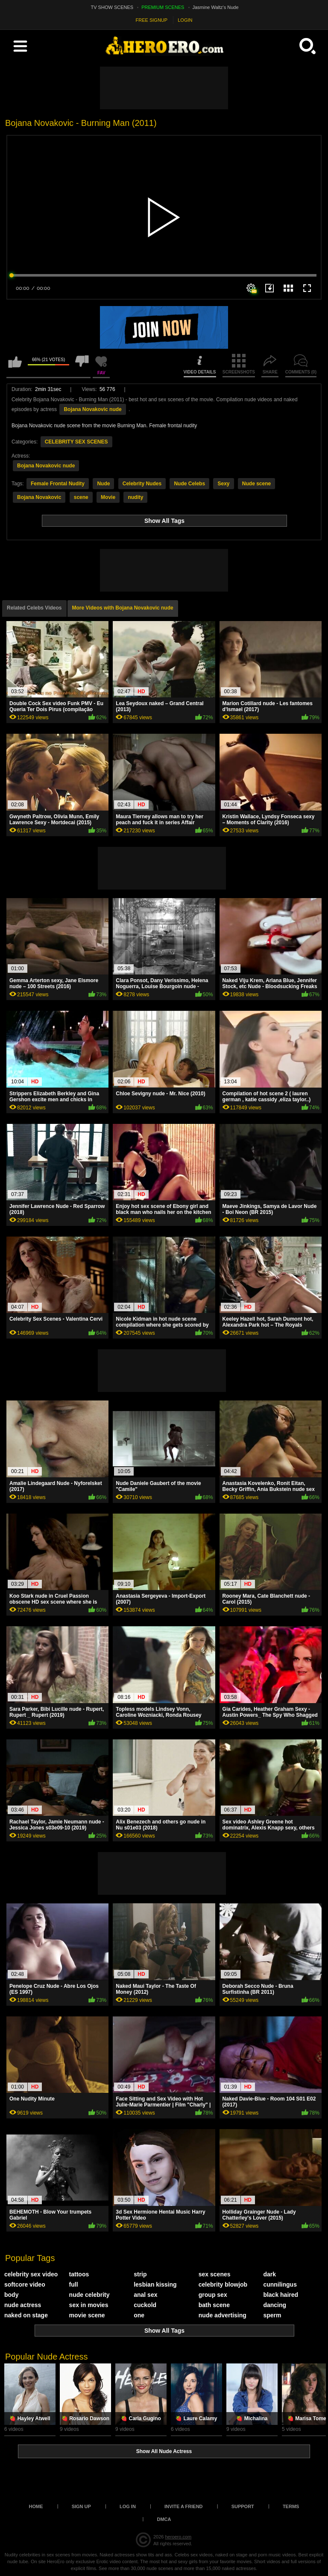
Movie (108, 497)
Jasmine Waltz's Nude (216, 7)
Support (242, 2506)
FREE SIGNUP (152, 20)
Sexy (223, 484)
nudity (135, 497)
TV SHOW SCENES (112, 7)
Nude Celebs (189, 484)
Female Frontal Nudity (58, 484)
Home (36, 2506)
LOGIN (185, 20)
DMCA (164, 2519)
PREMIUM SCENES (162, 7)
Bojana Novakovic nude (92, 409)
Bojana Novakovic (39, 497)
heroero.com (178, 2536)
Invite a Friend (183, 2506)
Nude (103, 484)
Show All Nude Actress (164, 2451)
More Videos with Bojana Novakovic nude (122, 608)
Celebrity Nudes (142, 484)
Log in (128, 2506)
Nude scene (256, 484)
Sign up (81, 2506)
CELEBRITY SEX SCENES (76, 442)
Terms (291, 2506)
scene (81, 497)
